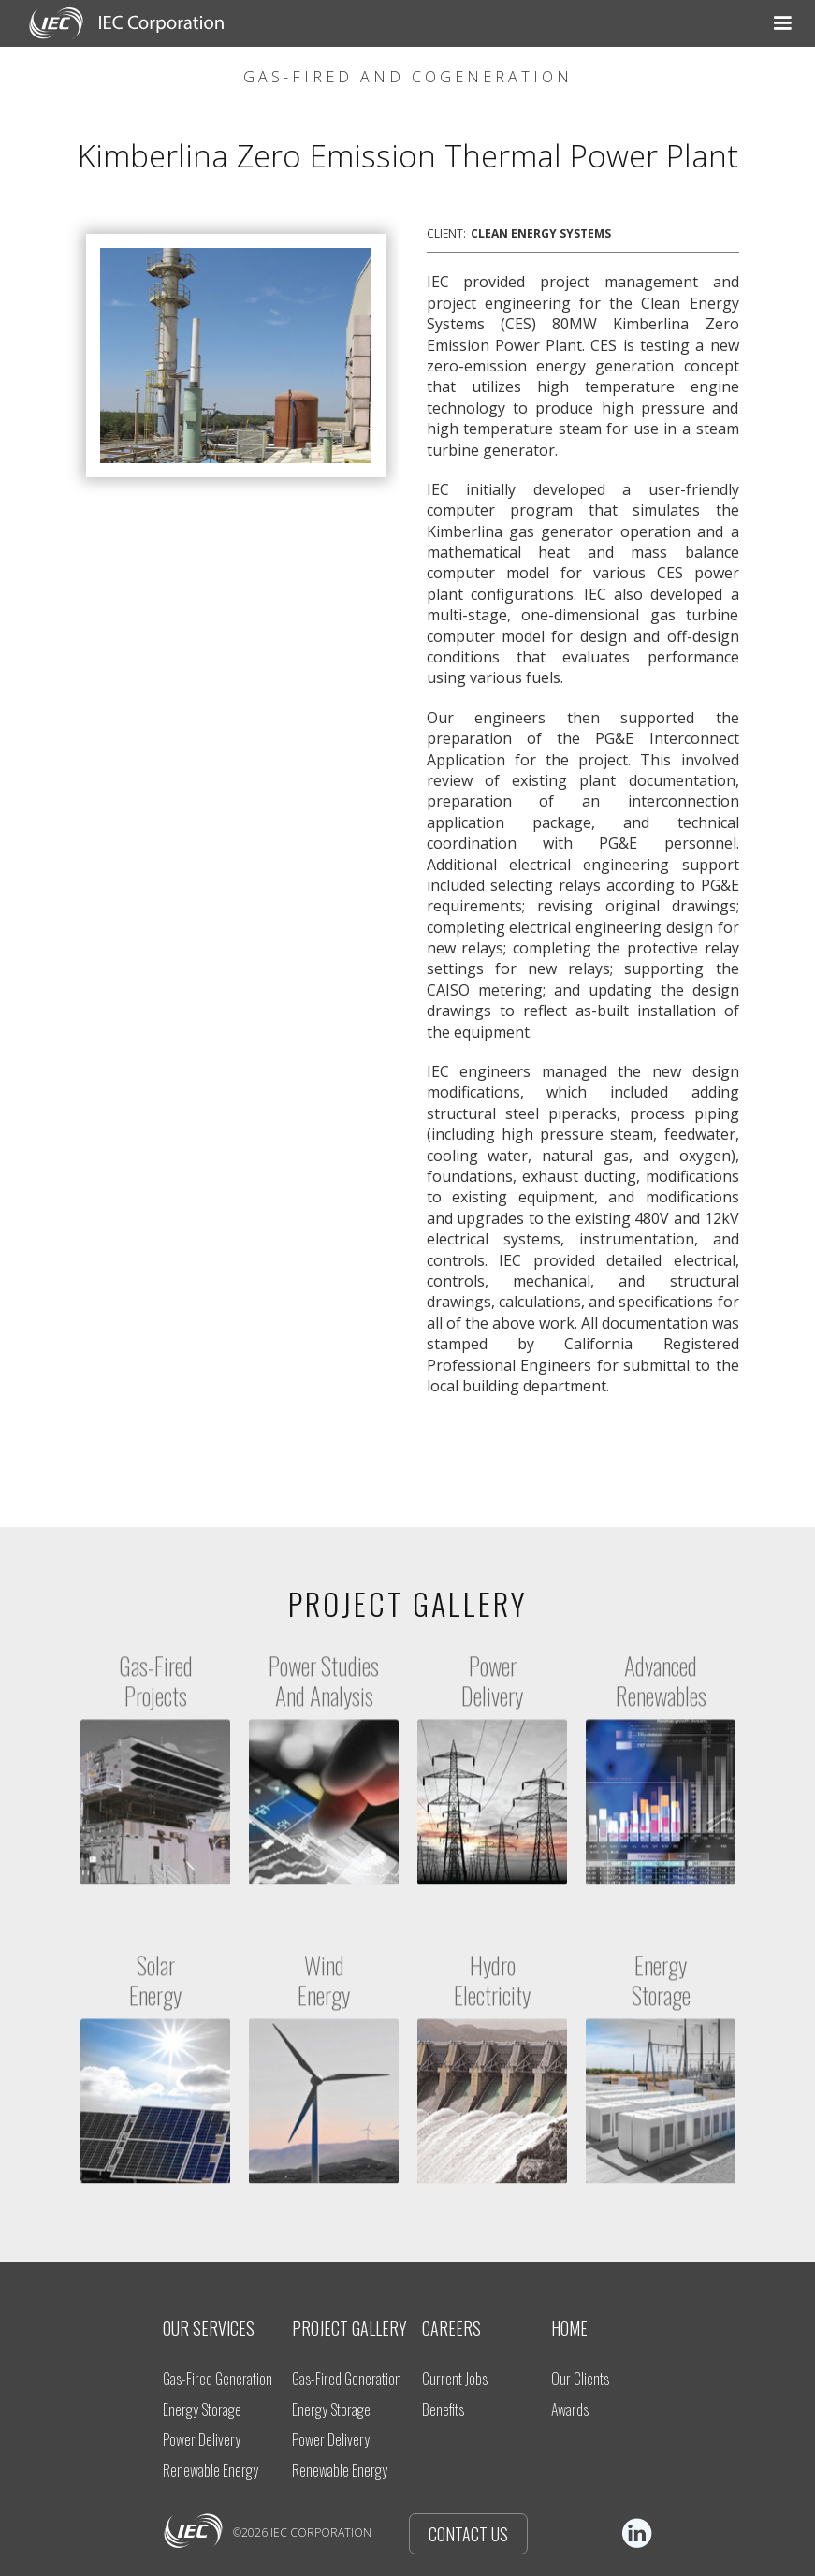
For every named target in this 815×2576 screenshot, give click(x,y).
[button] (421, 23)
